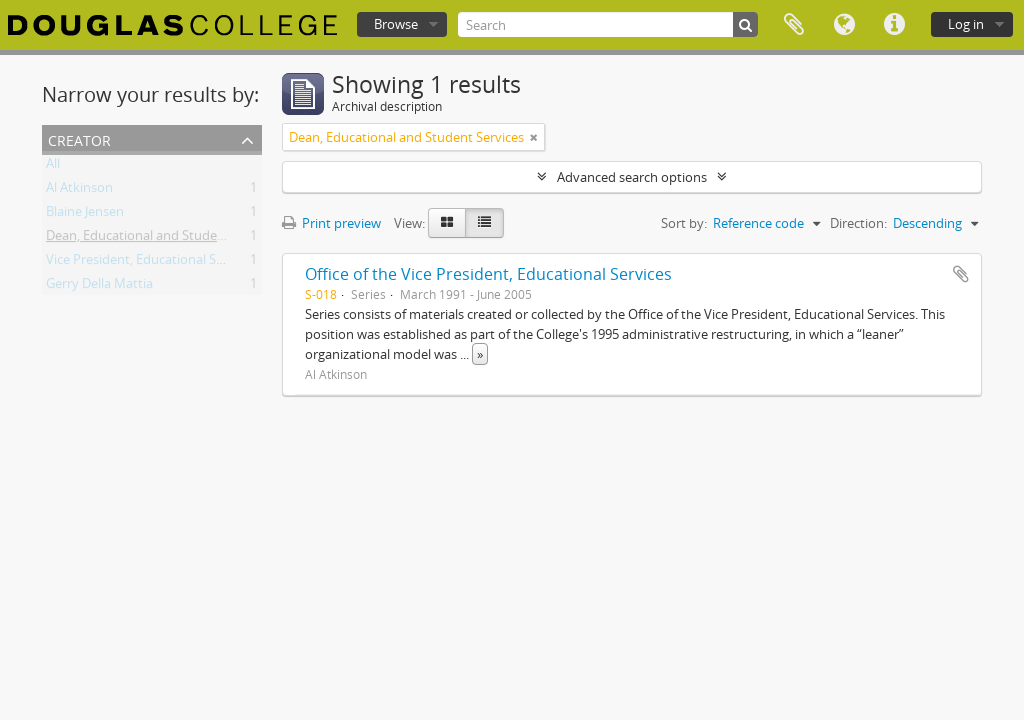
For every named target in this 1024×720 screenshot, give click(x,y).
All (53, 167)
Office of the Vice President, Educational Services (488, 274)
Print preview (331, 223)
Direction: (858, 223)
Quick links (894, 25)
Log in (966, 24)
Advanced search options (632, 177)
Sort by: (684, 223)
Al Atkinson (79, 191)
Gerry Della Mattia (99, 287)
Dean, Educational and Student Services (163, 239)
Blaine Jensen (85, 215)
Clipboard (794, 25)
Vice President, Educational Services (151, 263)
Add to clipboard (961, 274)
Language (844, 25)
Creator (79, 138)
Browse (396, 24)
